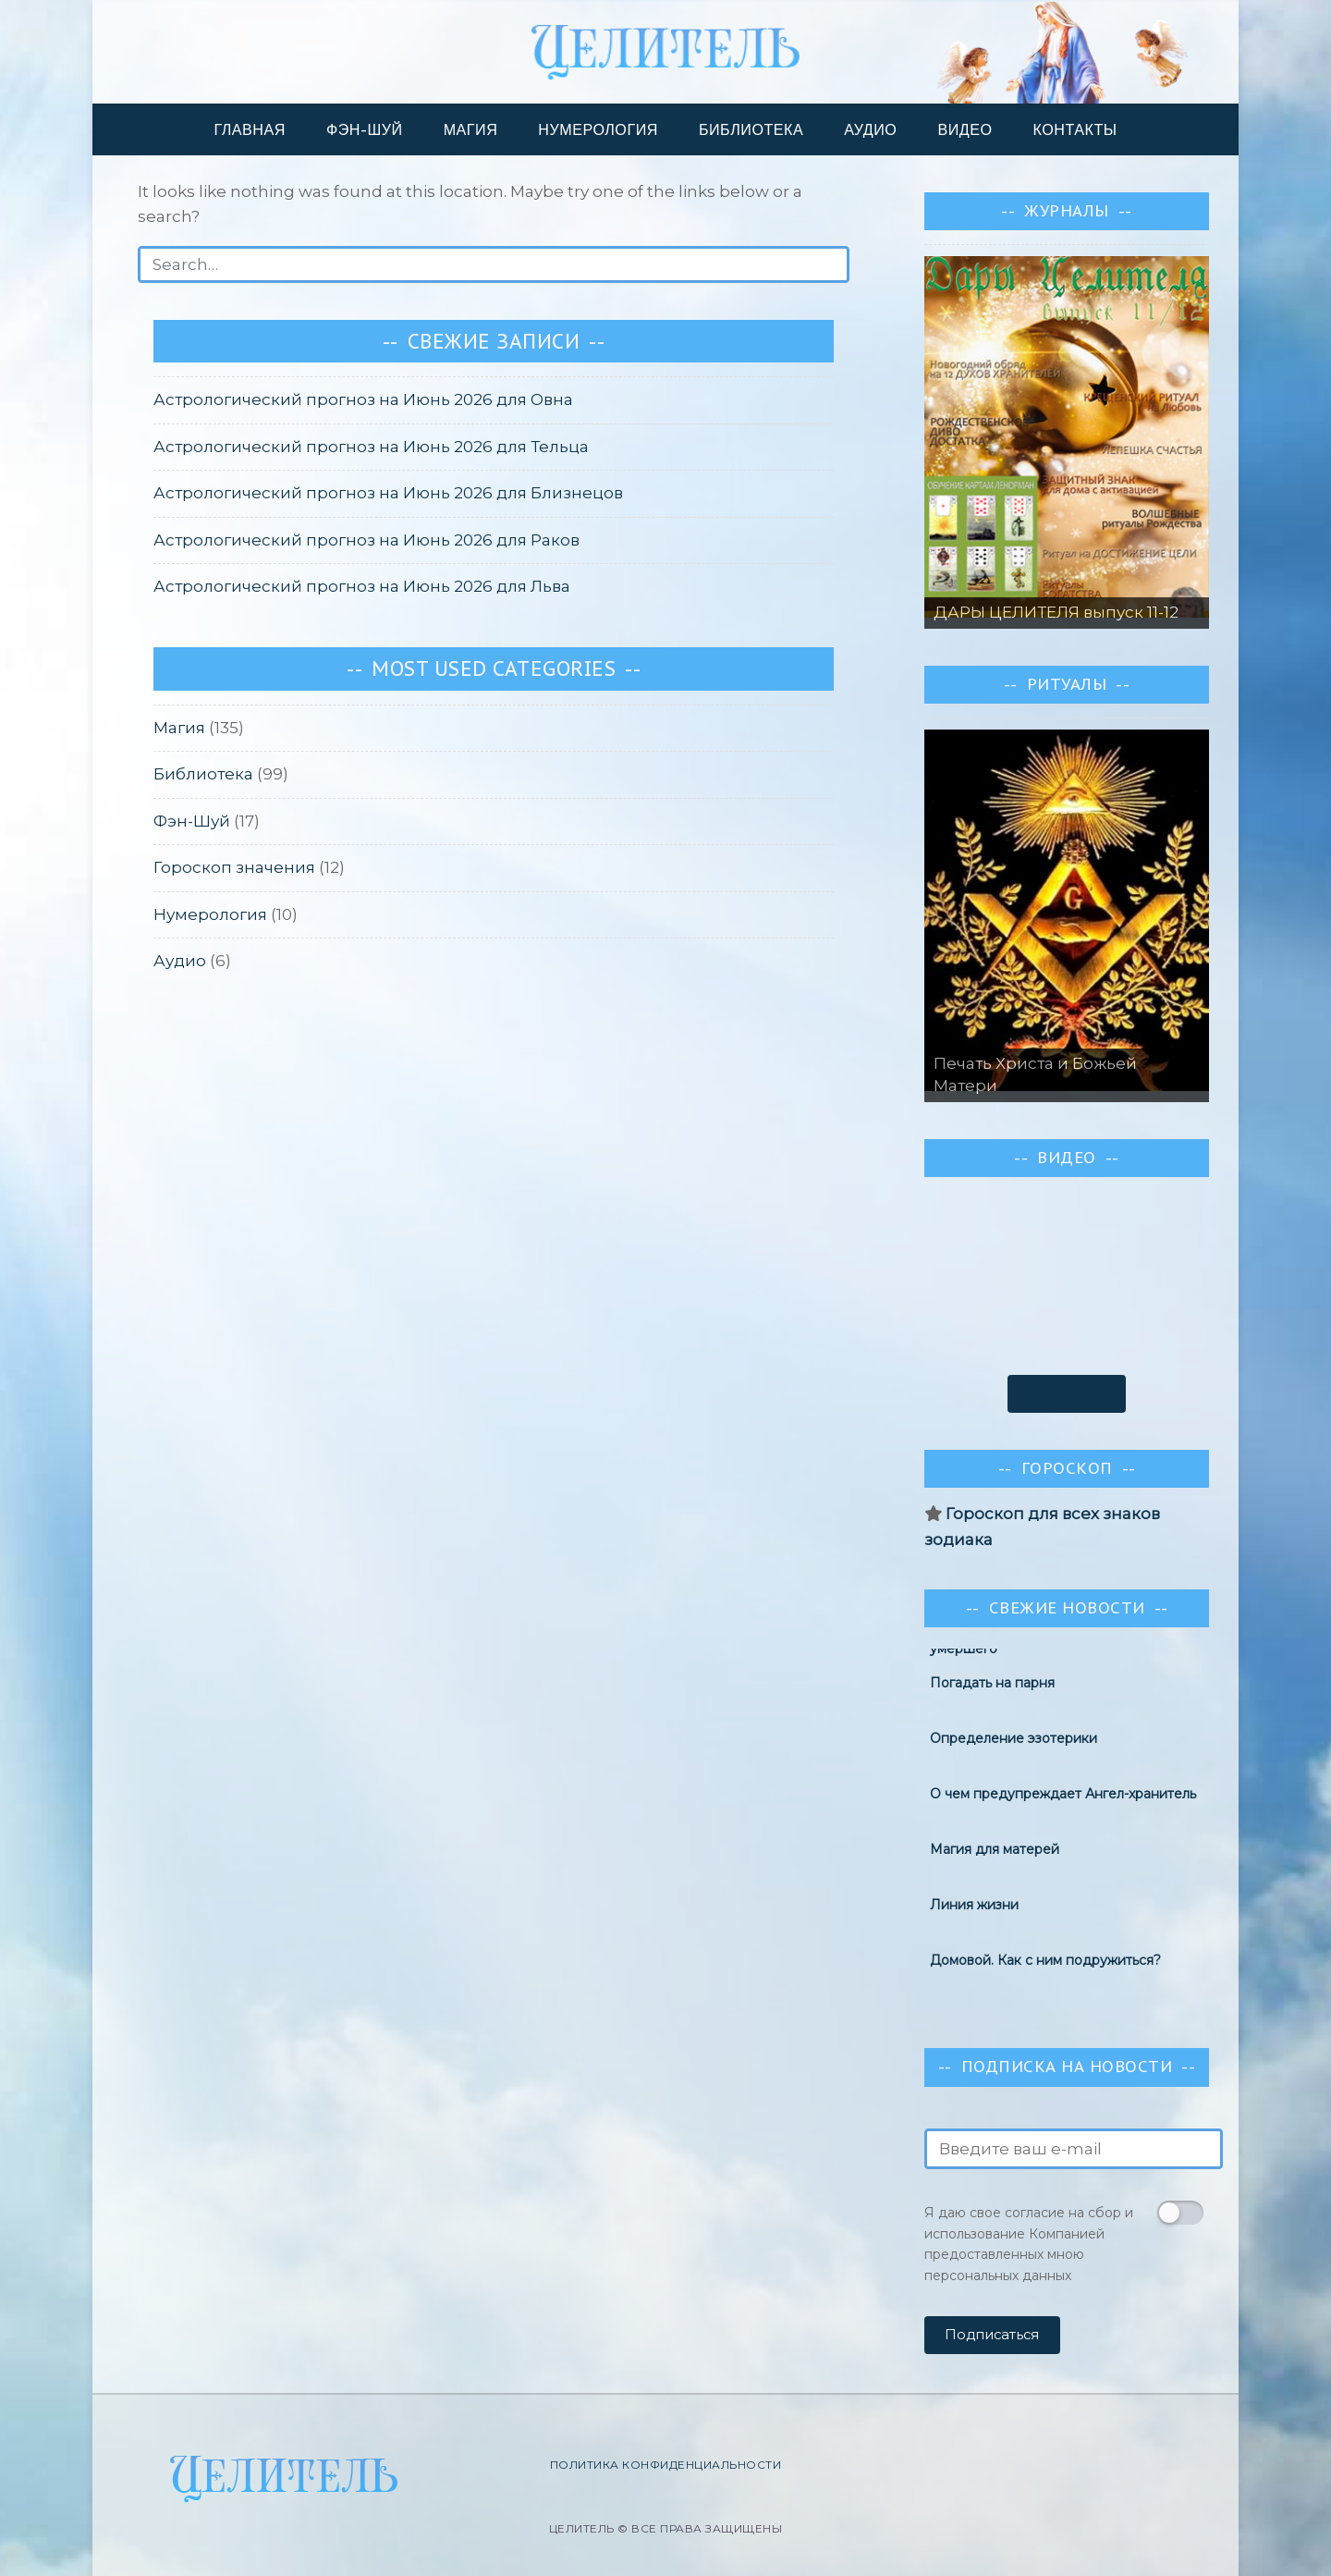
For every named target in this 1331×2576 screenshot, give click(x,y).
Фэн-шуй (364, 129)
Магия (471, 129)
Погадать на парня (992, 1687)
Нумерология (598, 129)
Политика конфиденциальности (666, 2465)
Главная (250, 129)
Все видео (1067, 1393)
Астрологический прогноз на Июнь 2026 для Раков (366, 540)
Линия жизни (974, 1909)
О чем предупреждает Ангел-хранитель (1063, 1798)
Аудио (870, 129)
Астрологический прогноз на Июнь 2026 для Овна (363, 399)
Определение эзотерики (1013, 1743)
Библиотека (751, 129)
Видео (964, 129)
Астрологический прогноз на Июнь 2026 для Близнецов (388, 493)
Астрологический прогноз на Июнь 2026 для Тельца (371, 446)
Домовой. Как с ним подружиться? (1045, 1965)
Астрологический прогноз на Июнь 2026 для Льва (361, 586)
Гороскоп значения (234, 867)
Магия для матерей (994, 1854)
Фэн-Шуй (191, 821)
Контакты (1075, 129)
